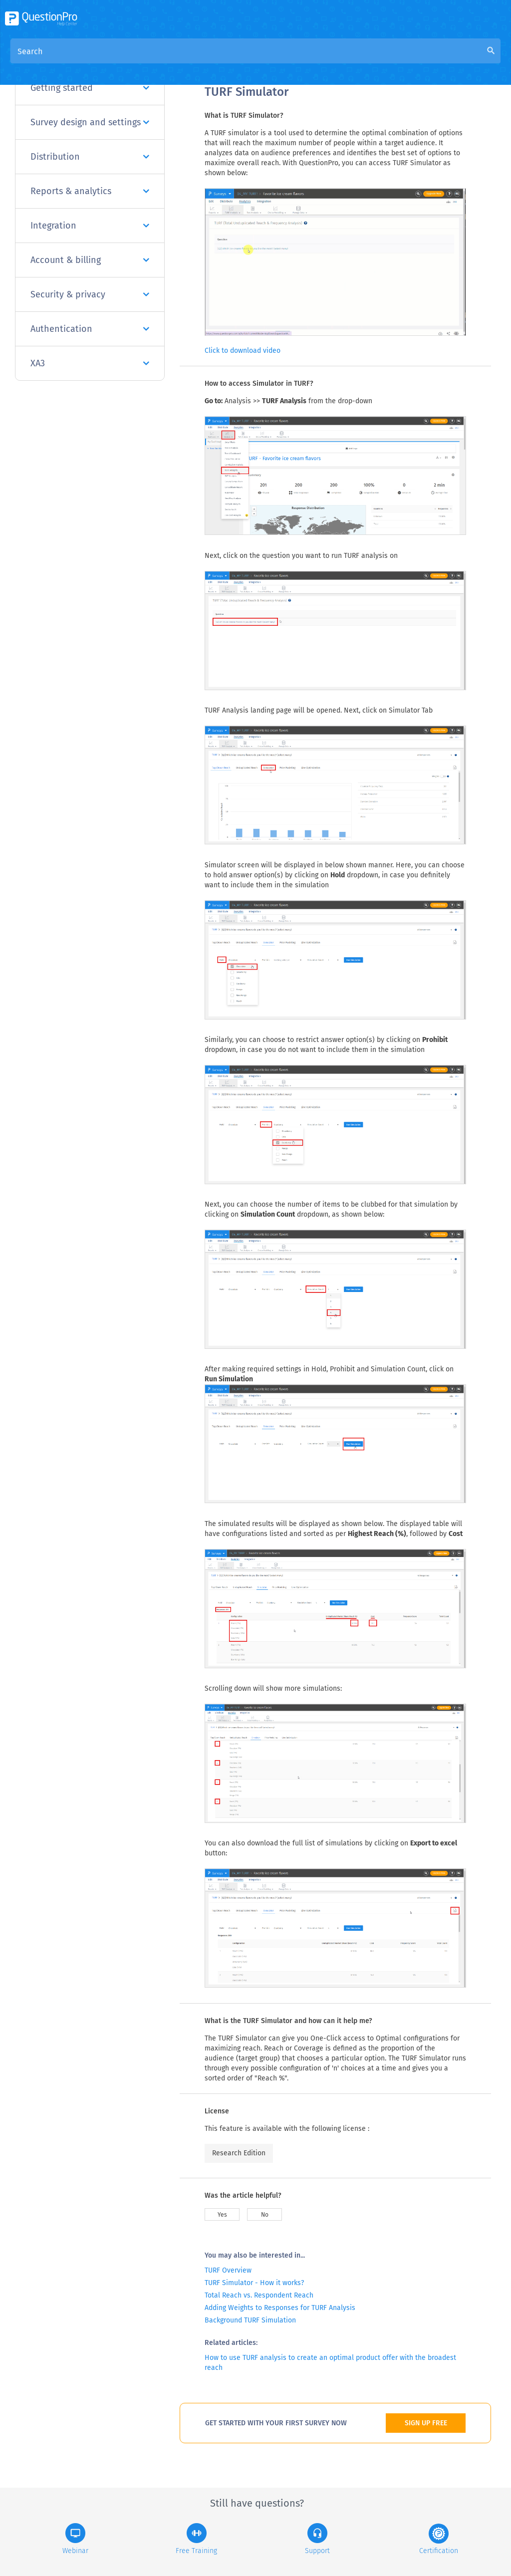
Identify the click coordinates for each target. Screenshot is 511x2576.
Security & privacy (89, 294)
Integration (89, 225)
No (264, 2214)
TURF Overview (228, 2270)
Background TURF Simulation (250, 2320)
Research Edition (238, 2153)
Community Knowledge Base (301, 60)
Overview (222, 60)
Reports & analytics (89, 191)
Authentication (89, 328)
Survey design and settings (89, 122)
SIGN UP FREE (426, 2423)
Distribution (89, 156)
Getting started (89, 87)
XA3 (89, 363)
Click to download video (242, 350)
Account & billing (89, 260)
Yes (222, 2214)
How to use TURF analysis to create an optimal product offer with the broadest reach (330, 2362)
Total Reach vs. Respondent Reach (259, 2295)
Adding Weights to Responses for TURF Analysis (280, 2308)
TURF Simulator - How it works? (254, 2283)
